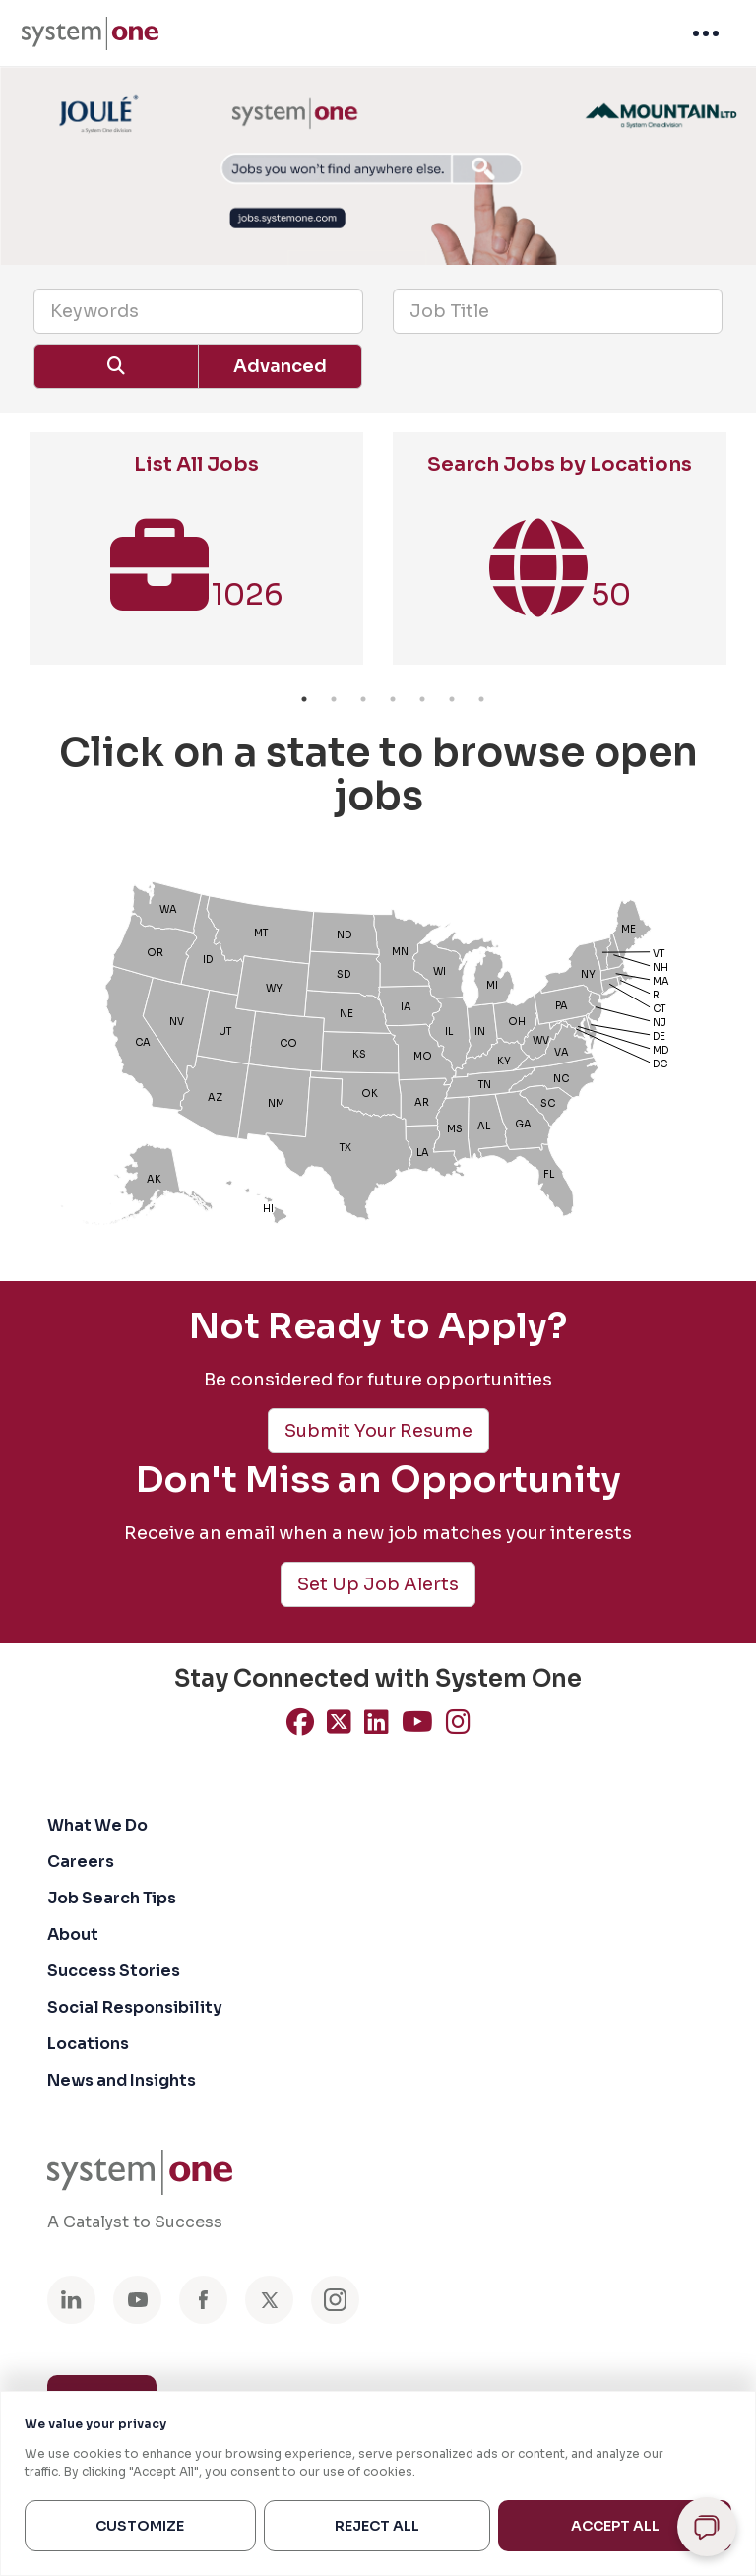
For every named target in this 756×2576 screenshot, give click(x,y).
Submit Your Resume (378, 1431)
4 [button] (393, 699)
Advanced (280, 366)
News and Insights (121, 2080)
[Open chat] (706, 2526)
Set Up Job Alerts (378, 1584)
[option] (196, 558)
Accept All (615, 2526)
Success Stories (113, 1971)
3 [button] (363, 699)
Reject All (377, 2526)
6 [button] (452, 699)
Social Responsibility (134, 2007)
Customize (139, 2526)
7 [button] (481, 699)
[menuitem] (90, 33)
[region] (378, 2483)
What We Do (97, 1825)
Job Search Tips (111, 1898)
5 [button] (422, 699)
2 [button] (334, 699)
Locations (88, 2043)
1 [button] (304, 699)
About (72, 1934)
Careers (80, 1861)
